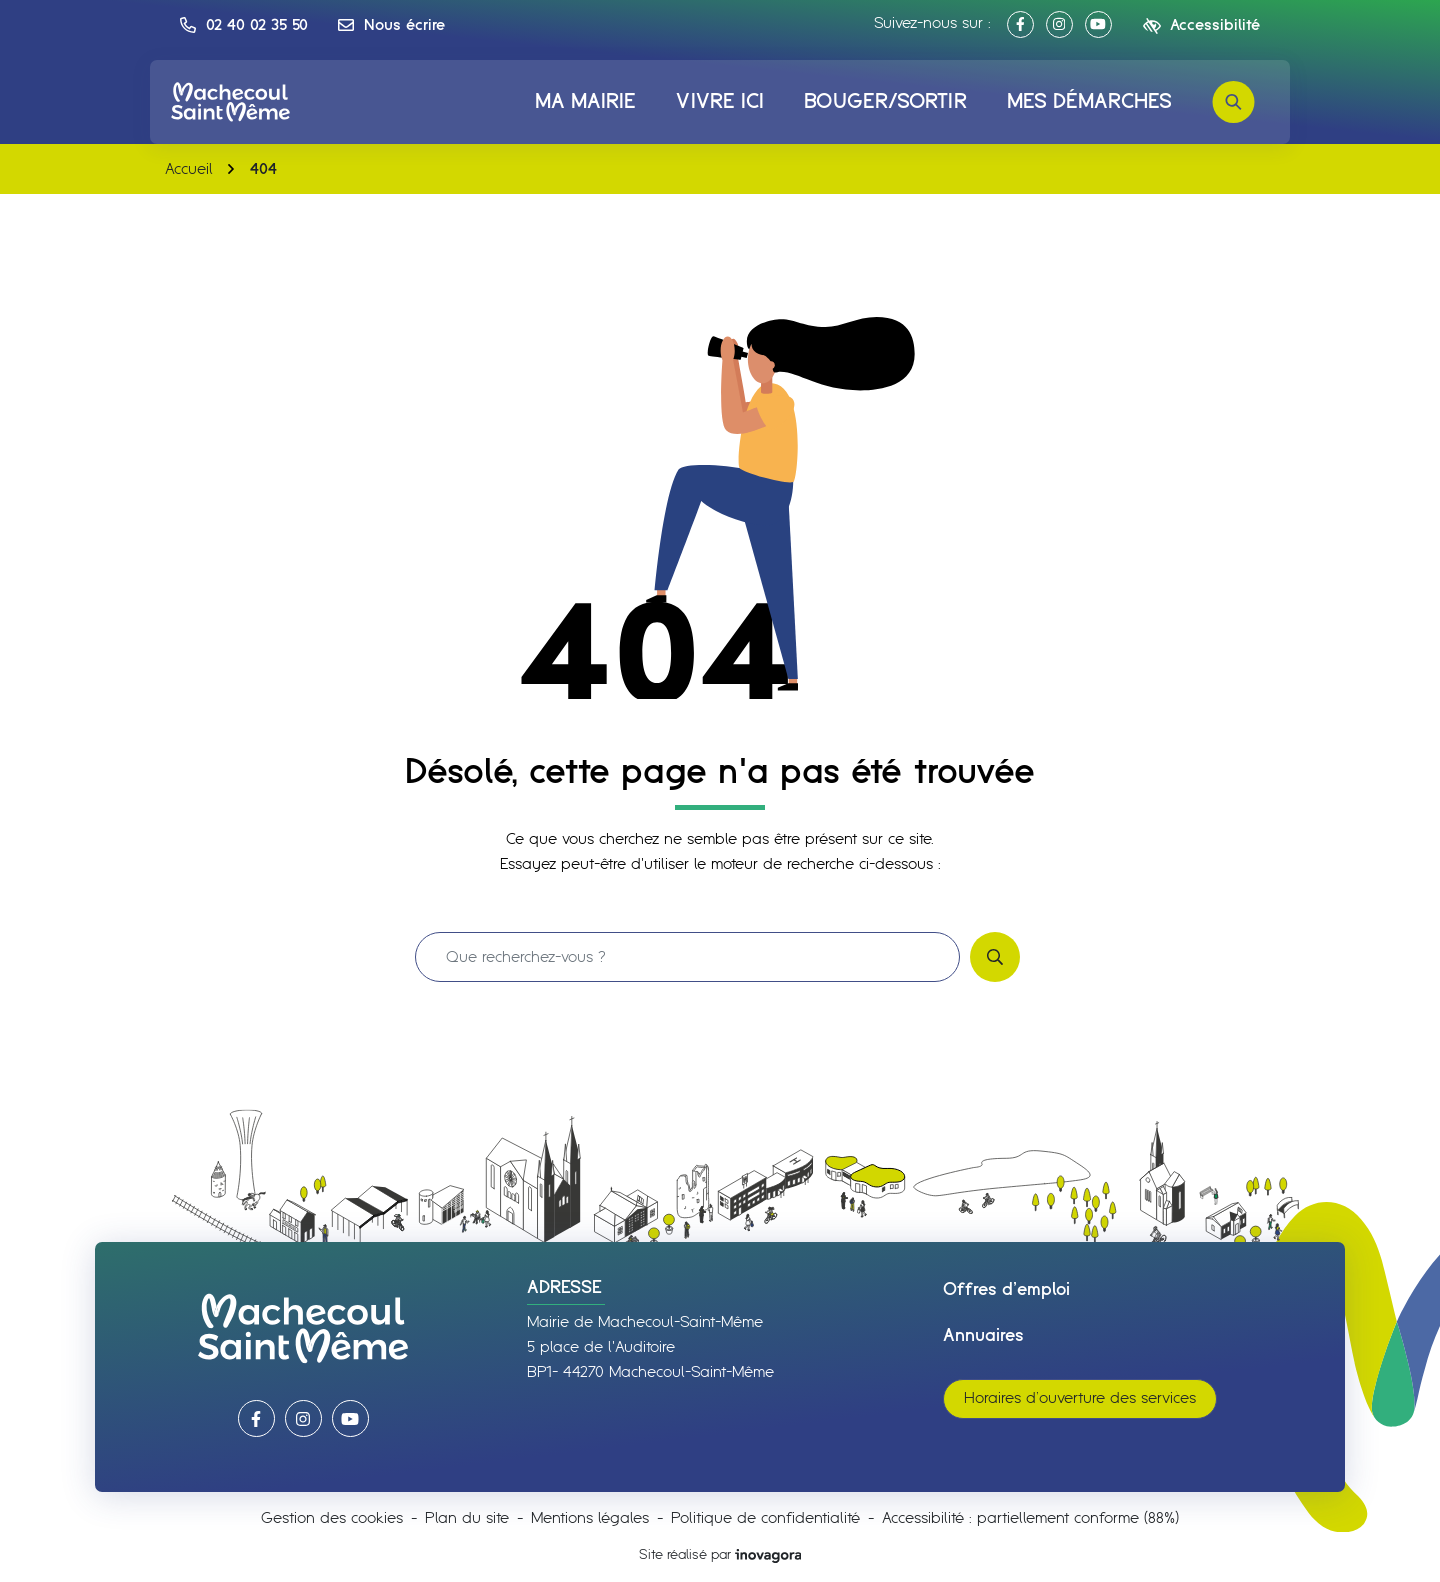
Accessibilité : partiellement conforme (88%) (1030, 1518)
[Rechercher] (1233, 102)
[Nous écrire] (391, 25)
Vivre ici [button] (720, 102)
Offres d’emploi (1006, 1290)
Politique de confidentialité (765, 1518)
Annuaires (983, 1336)
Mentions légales (590, 1518)
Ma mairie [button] (586, 102)
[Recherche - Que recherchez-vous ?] (687, 957)
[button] (244, 25)
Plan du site (467, 1518)
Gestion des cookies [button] (332, 1518)
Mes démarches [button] (1089, 102)
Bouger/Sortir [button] (885, 102)
